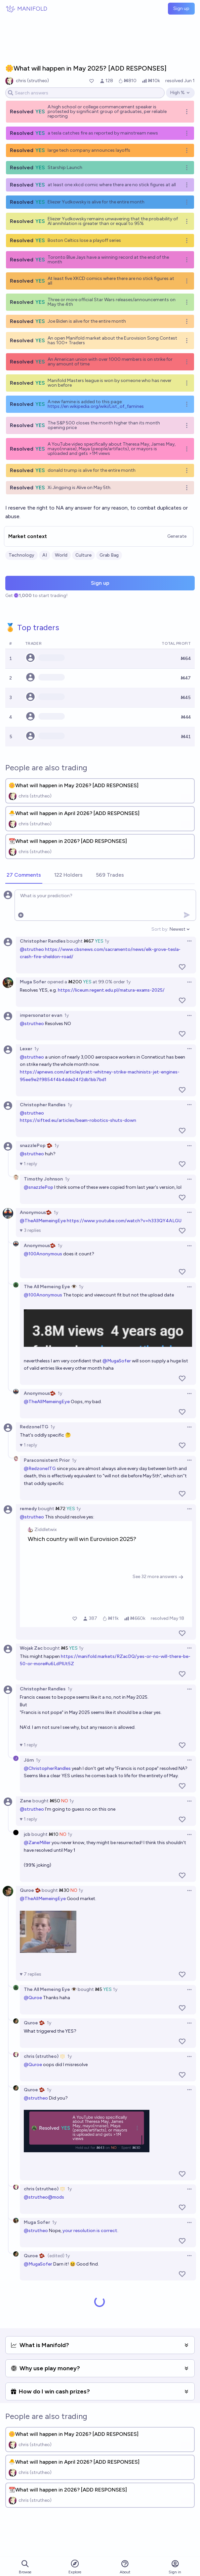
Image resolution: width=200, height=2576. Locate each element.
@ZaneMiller (37, 1842)
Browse (25, 2566)
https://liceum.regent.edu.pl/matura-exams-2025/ (111, 990)
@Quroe (33, 1998)
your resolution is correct (89, 2230)
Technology (21, 555)
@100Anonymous (43, 1254)
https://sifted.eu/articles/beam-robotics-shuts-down (78, 1120)
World (61, 555)
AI (44, 555)
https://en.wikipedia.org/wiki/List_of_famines (96, 406)
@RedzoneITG (40, 1468)
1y (107, 941)
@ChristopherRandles (47, 1768)
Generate (176, 536)
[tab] (23, 875)
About (125, 2566)
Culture (83, 555)
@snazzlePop (38, 1187)
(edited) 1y (59, 2256)
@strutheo (32, 949)
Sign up (181, 8)
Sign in (175, 2566)
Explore (74, 2566)
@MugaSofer (116, 1361)
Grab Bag (109, 555)
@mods (56, 2197)
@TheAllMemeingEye (43, 1221)
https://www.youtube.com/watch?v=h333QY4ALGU (124, 1221)
